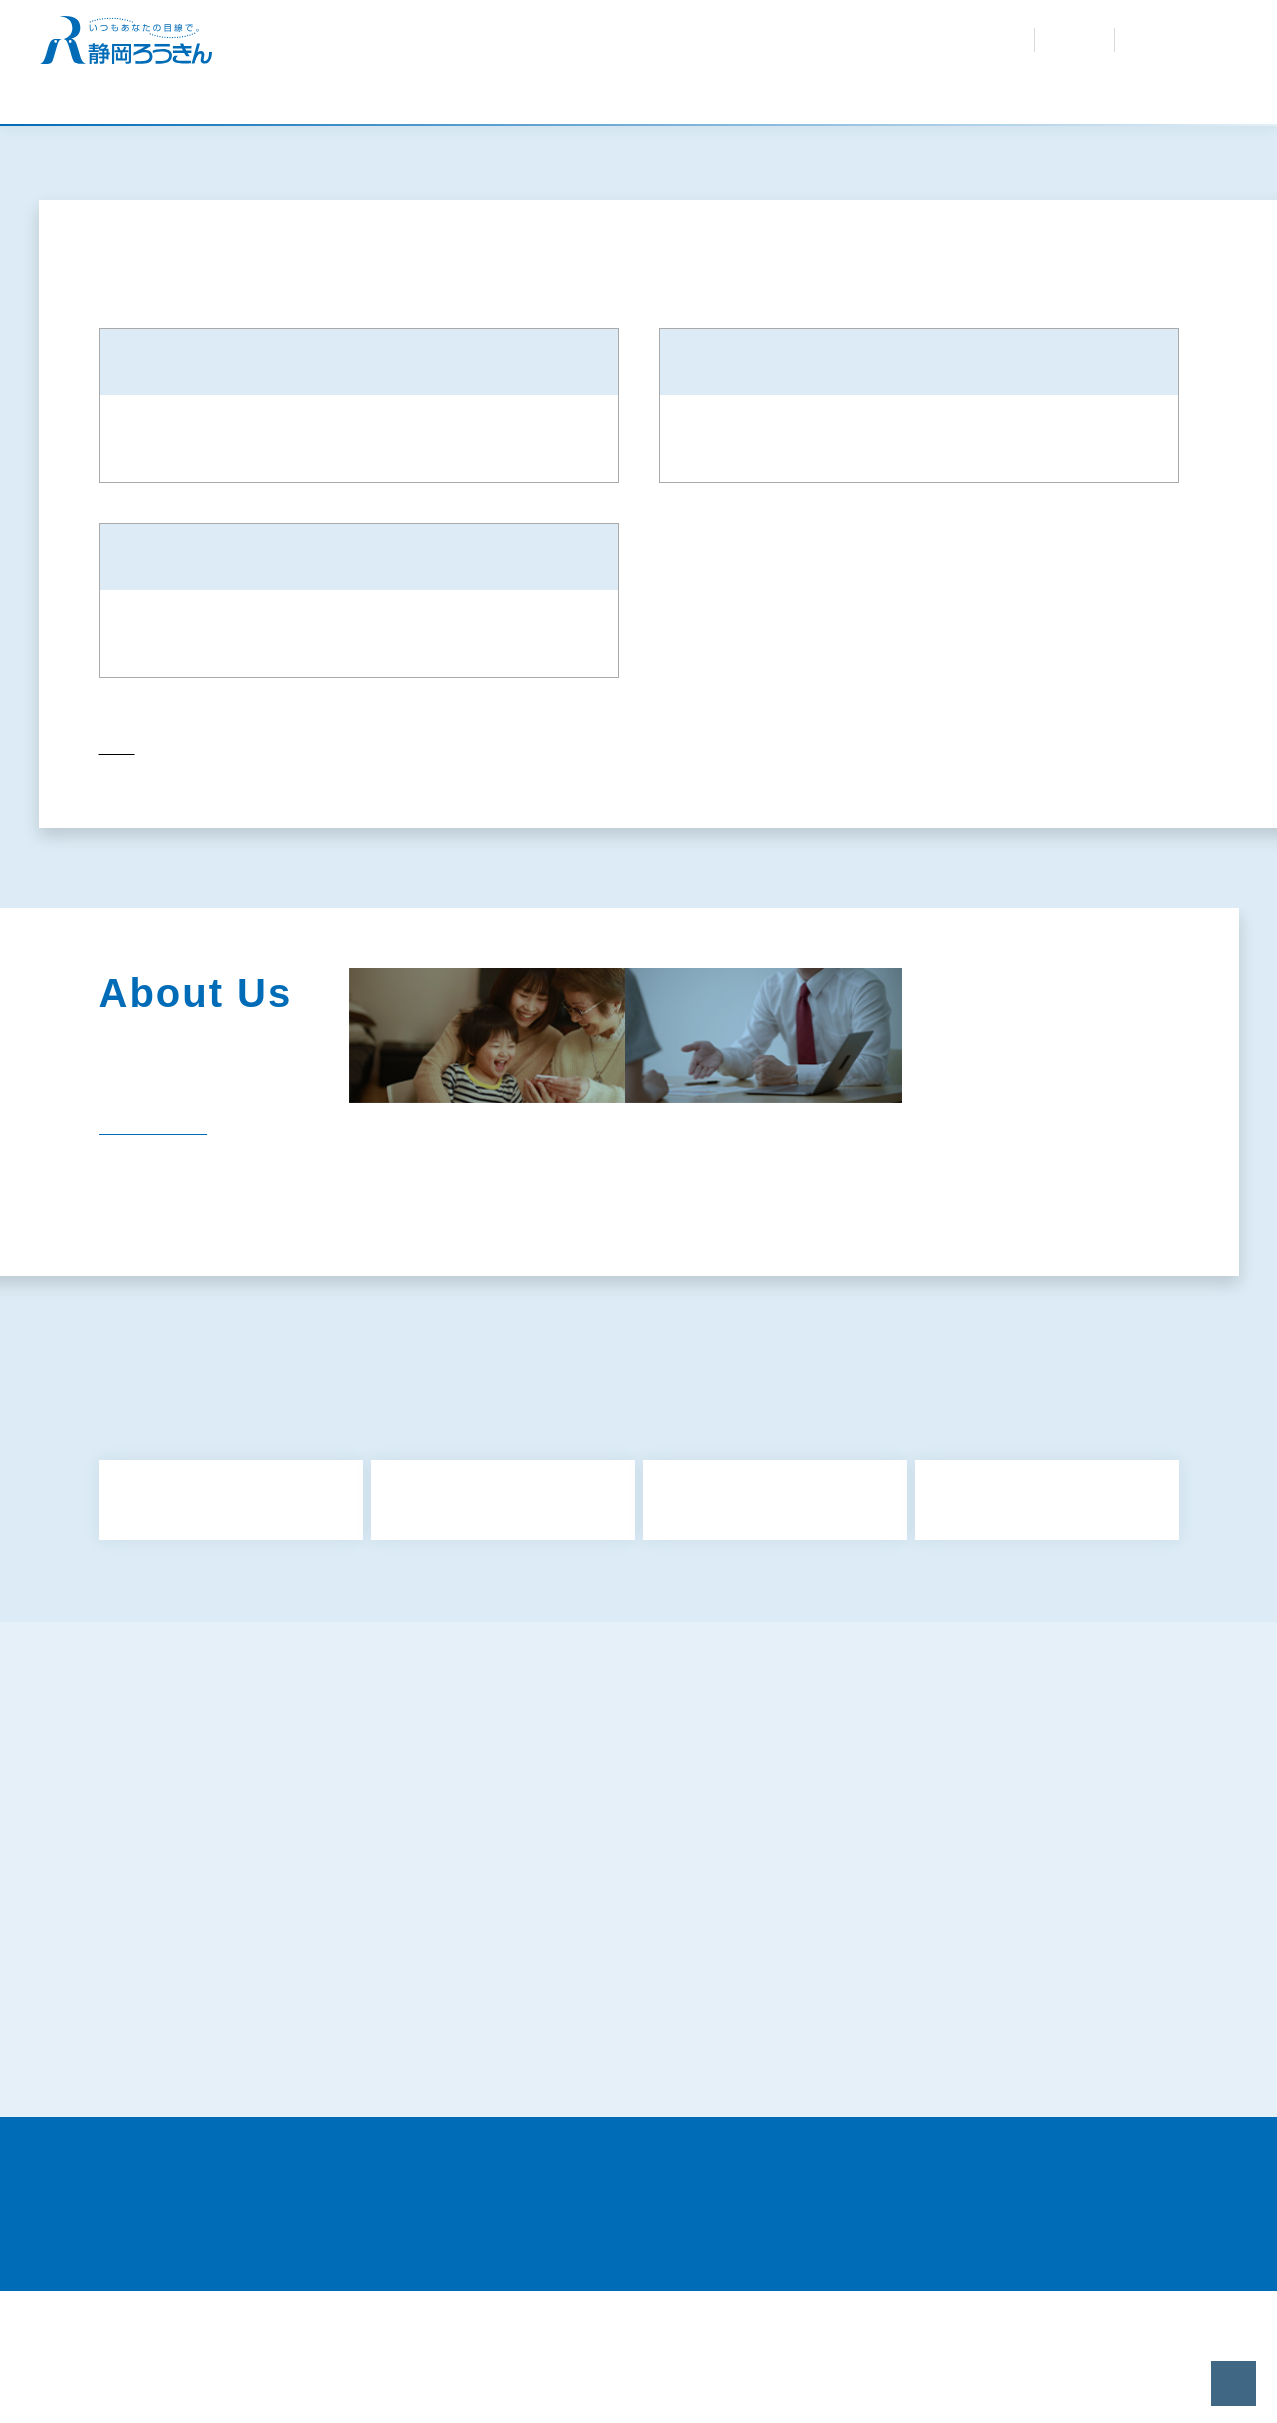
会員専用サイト (818, 50)
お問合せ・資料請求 (823, 30)
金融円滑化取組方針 (932, 1948)
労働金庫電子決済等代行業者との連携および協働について (650, 2172)
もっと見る (644, 1708)
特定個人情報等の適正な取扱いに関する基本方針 (277, 2062)
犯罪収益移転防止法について (587, 2012)
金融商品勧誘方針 (179, 1948)
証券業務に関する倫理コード (214, 2162)
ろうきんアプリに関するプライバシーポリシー (270, 2012)
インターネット (1168, 40)
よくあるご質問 (632, 30)
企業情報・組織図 (647, 1281)
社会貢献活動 (816, 1281)
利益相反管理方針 (552, 1948)
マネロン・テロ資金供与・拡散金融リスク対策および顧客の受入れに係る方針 (1023, 2022)
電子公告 (615, 1325)
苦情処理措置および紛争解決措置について (256, 2112)
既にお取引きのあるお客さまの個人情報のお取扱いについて (1023, 2072)
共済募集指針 (538, 1916)
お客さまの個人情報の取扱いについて (615, 2062)
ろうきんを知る (633, 49)
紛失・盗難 (722, 30)
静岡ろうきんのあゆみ (446, 1281)
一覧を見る (139, 1243)
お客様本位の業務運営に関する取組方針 (622, 1980)
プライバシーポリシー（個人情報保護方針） (1002, 1980)
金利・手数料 (537, 30)
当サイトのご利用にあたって (959, 2162)
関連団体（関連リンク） (446, 1325)
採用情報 (718, 50)
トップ (117, 875)
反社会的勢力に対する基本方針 (221, 1980)
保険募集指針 (911, 1916)
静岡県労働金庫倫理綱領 (946, 2112)
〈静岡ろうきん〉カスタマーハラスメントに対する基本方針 (644, 2122)
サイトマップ (165, 1916)
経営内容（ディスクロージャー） (1032, 1281)
